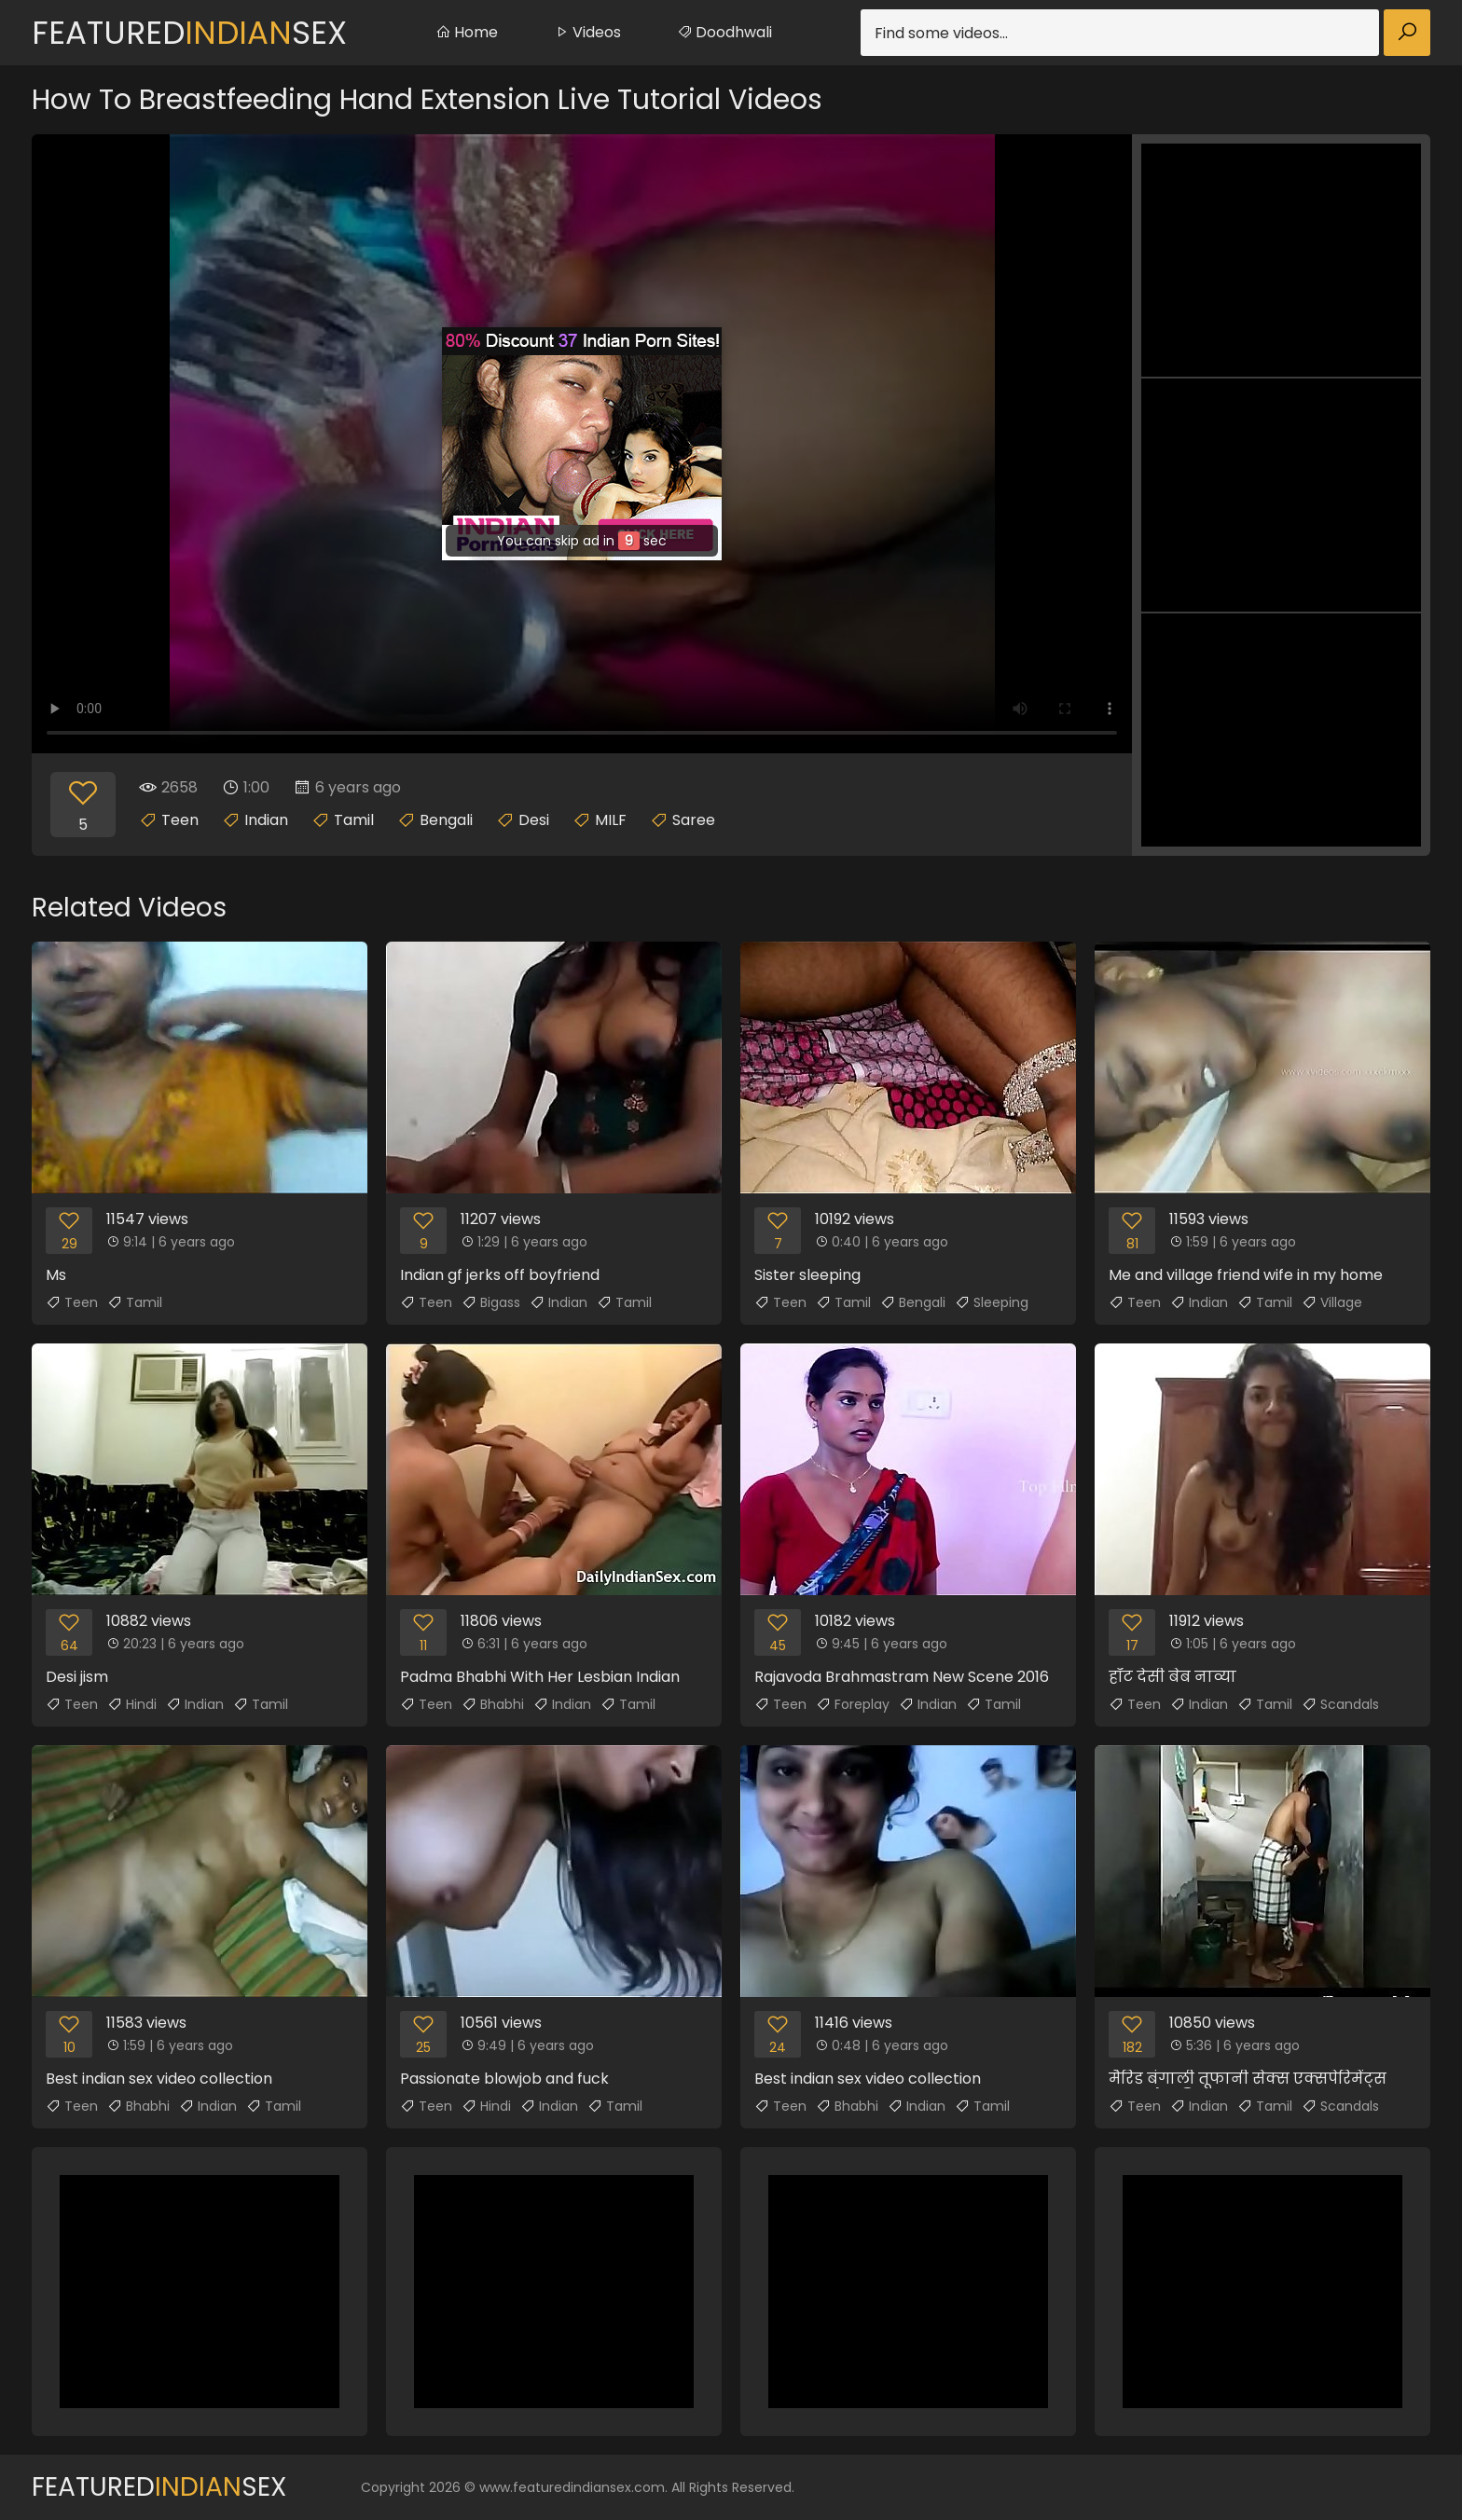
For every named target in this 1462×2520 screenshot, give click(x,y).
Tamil (354, 820)
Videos (587, 32)
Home (466, 32)
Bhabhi (493, 1704)
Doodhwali (724, 32)
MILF (611, 820)
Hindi (132, 1704)
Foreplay (853, 1704)
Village (1332, 1302)
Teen (180, 820)
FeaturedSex (189, 32)
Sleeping (991, 1302)
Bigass (491, 1302)
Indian (266, 820)
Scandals (1340, 1704)
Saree (693, 820)
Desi (533, 820)
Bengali (446, 820)
